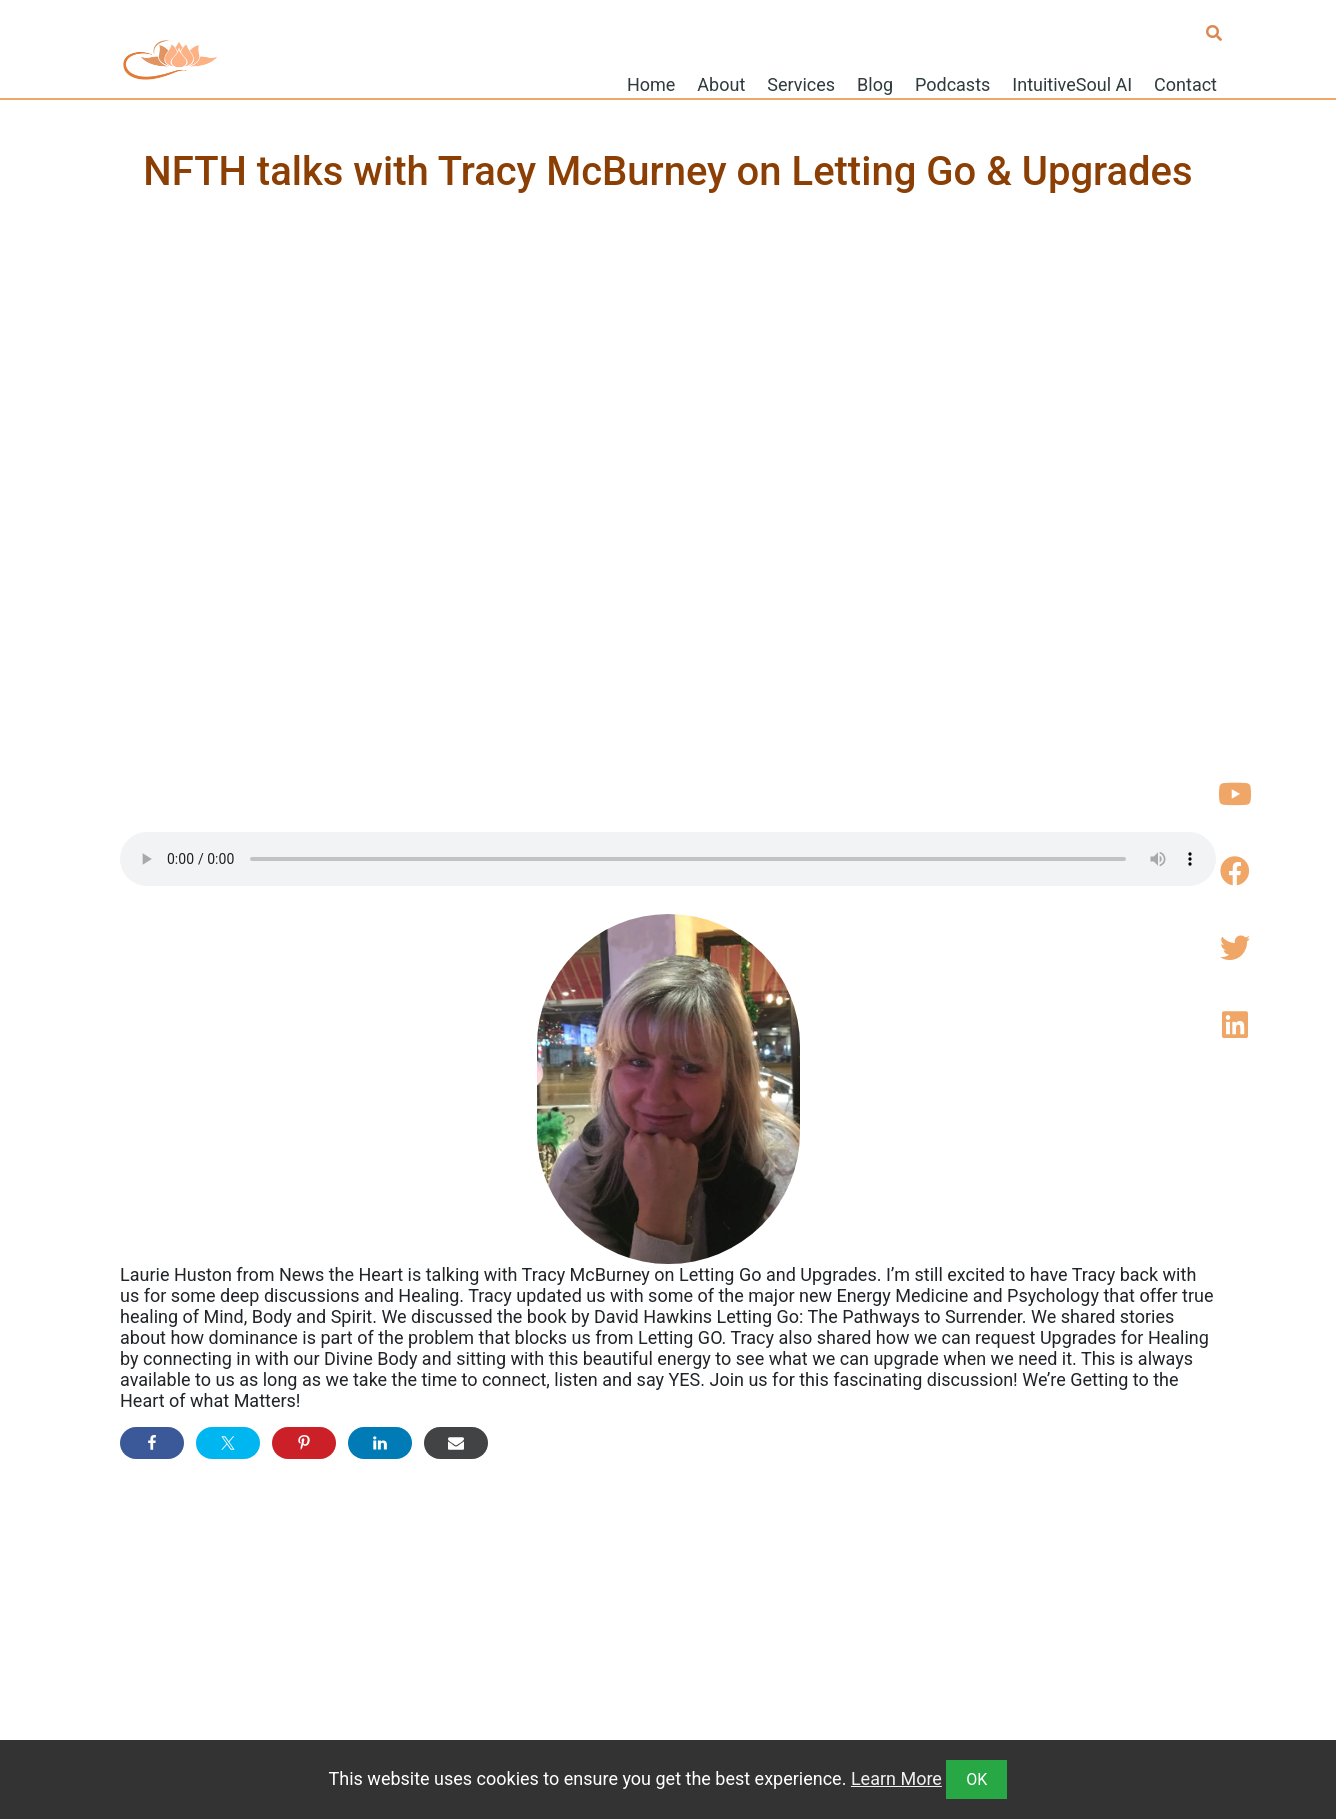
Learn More (896, 1778)
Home (651, 83)
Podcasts (952, 83)
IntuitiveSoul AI (1072, 83)
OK (976, 1779)
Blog (875, 83)
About (721, 83)
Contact (1185, 83)
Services (801, 83)
